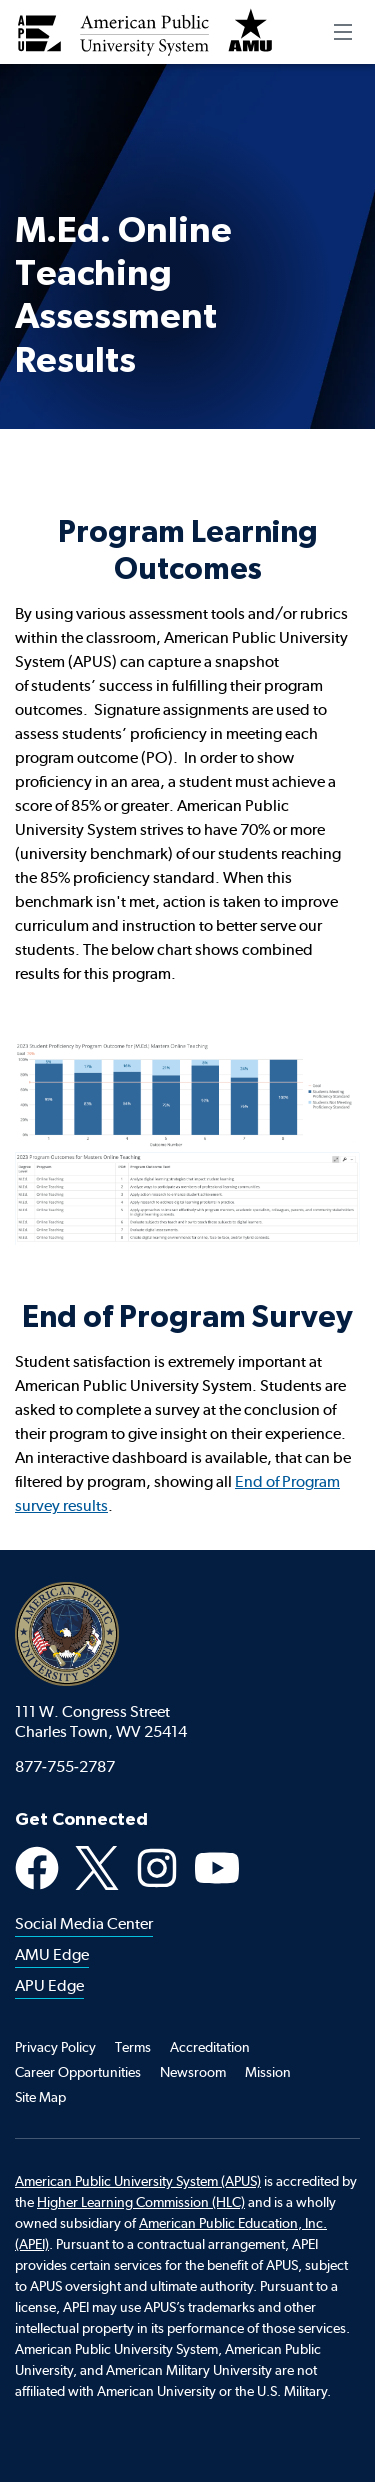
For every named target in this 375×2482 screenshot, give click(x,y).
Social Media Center (84, 1923)
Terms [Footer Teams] (133, 2047)
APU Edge (49, 1985)
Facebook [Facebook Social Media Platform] (37, 1868)
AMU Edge (52, 1954)
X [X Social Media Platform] (97, 1868)
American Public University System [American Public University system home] (67, 1634)
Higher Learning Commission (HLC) (141, 2202)
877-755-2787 (65, 1766)
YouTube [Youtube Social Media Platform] (217, 1868)
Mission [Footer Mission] (268, 2072)
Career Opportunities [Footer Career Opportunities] (78, 2072)
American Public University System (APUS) (138, 2181)
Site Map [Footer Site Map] (40, 2097)
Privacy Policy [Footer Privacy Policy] (55, 2047)
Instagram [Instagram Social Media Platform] (157, 1868)
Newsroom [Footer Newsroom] (193, 2072)
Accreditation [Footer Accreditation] (210, 2047)
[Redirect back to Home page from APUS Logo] (145, 32)
